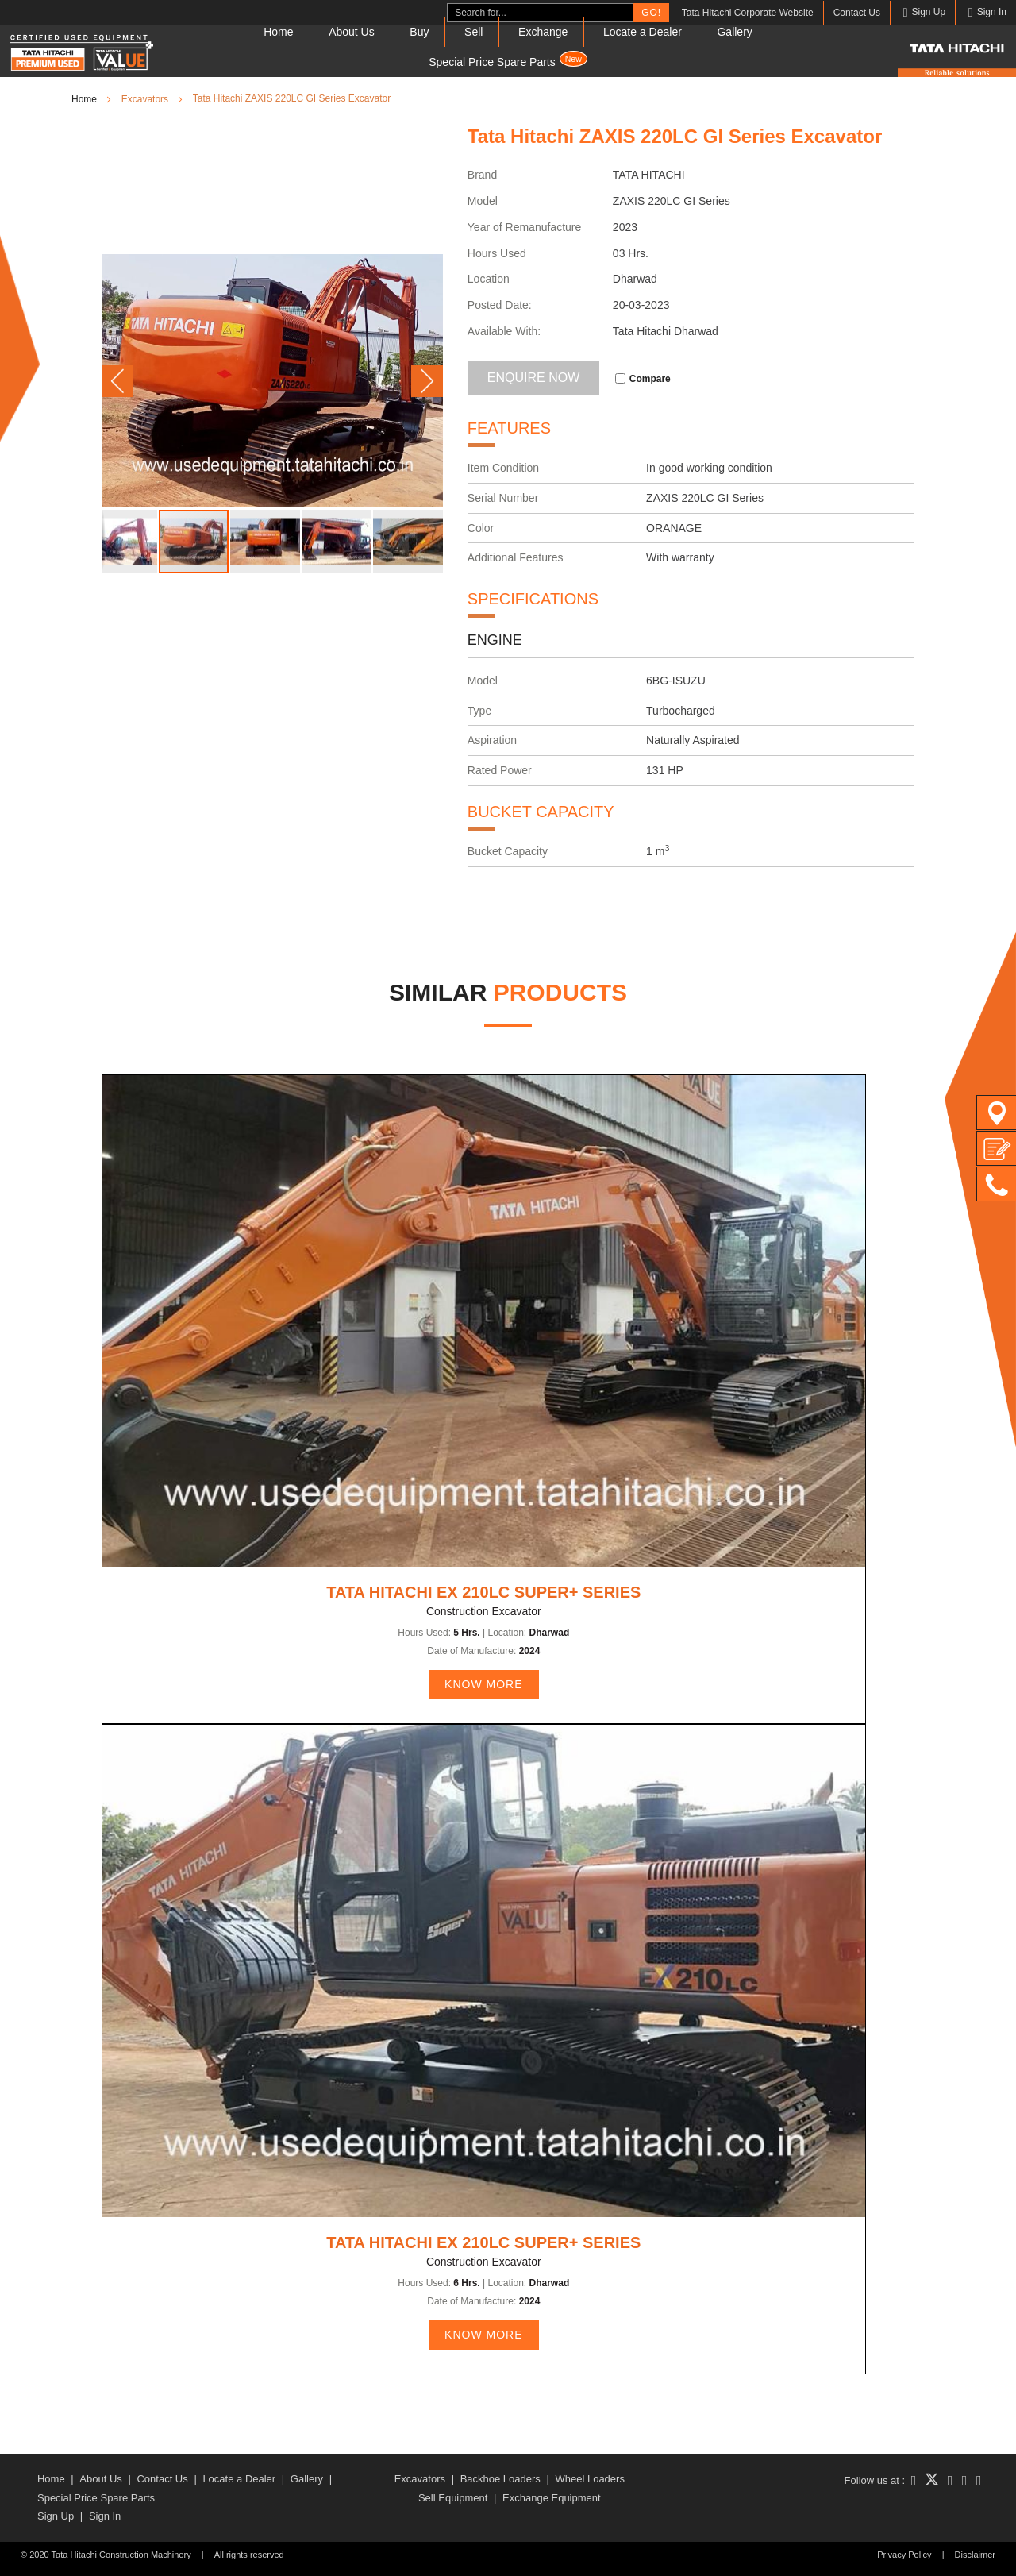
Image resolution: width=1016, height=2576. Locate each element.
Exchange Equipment (551, 2498)
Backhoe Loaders (500, 2479)
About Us (352, 31)
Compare (643, 378)
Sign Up (55, 2516)
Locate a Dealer (642, 31)
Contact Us (856, 12)
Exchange (543, 31)
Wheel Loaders (589, 2479)
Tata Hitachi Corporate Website (748, 12)
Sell (473, 31)
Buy (419, 31)
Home (278, 31)
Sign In (105, 2516)
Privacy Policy (904, 2554)
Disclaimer (975, 2554)
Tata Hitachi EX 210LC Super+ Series (483, 1592)
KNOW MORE (483, 1684)
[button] (117, 381)
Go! (651, 12)
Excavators (419, 2479)
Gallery (734, 31)
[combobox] (540, 12)
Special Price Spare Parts (508, 59)
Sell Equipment (452, 2498)
